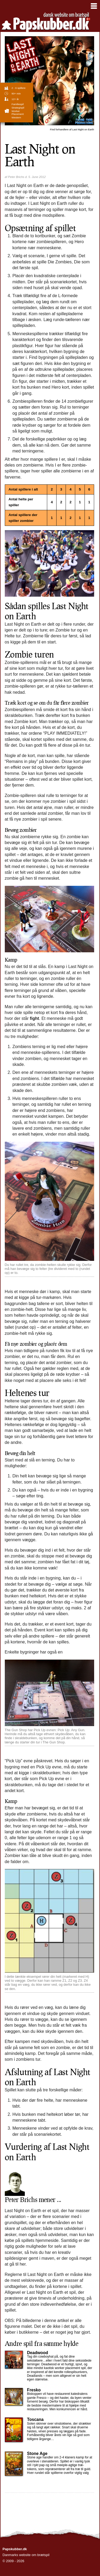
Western (16, 117)
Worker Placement (17, 112)
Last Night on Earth (72, 129)
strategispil (17, 107)
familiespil (17, 104)
